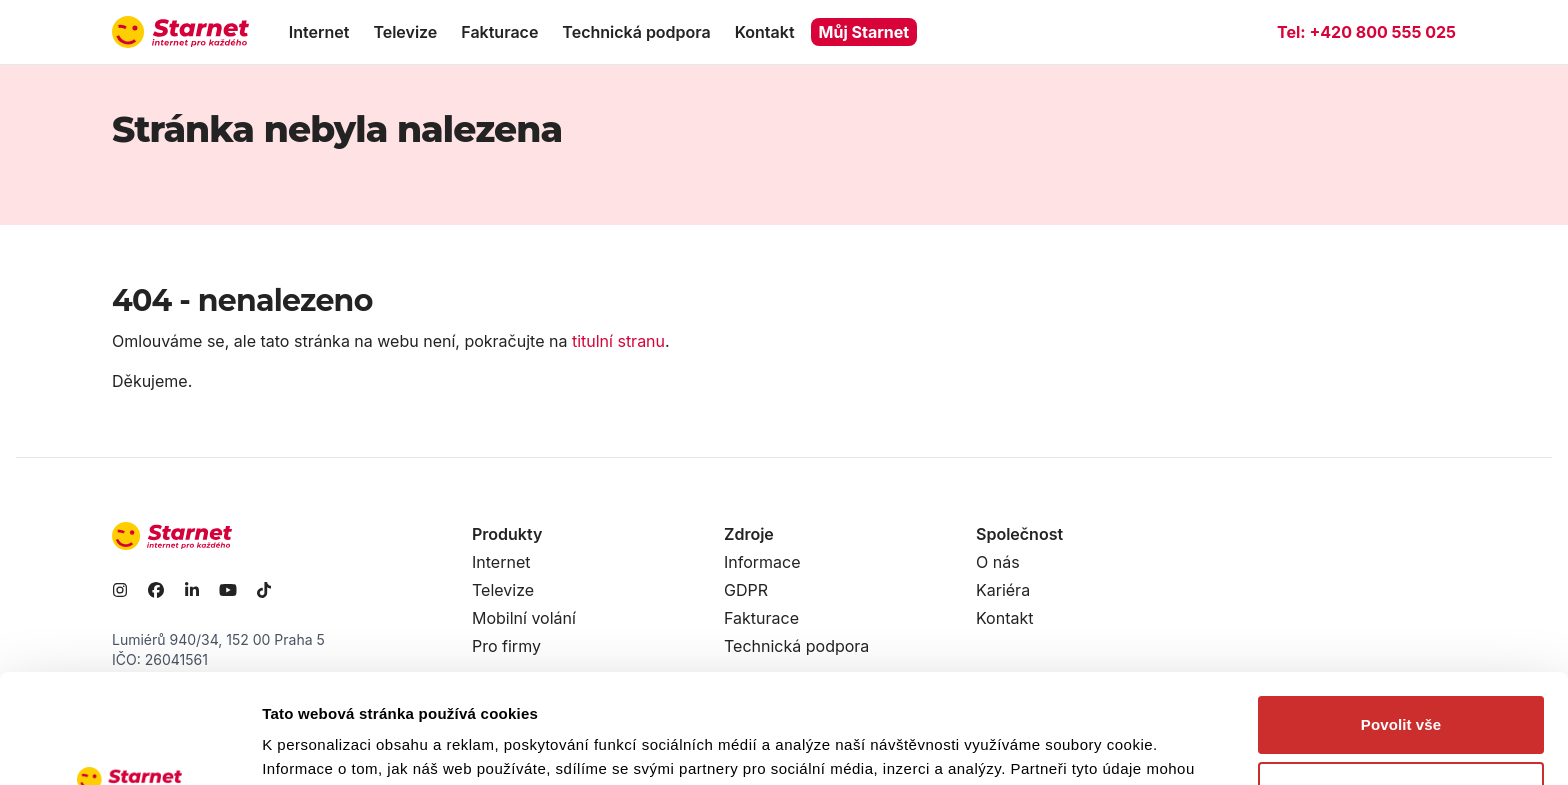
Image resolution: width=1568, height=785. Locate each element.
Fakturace (499, 32)
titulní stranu (618, 341)
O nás (998, 562)
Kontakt (765, 32)
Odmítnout (1401, 687)
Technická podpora (636, 32)
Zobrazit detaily (318, 745)
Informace (762, 562)
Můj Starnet (864, 32)
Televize (405, 32)
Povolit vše (1401, 622)
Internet (319, 32)
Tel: (1366, 32)
